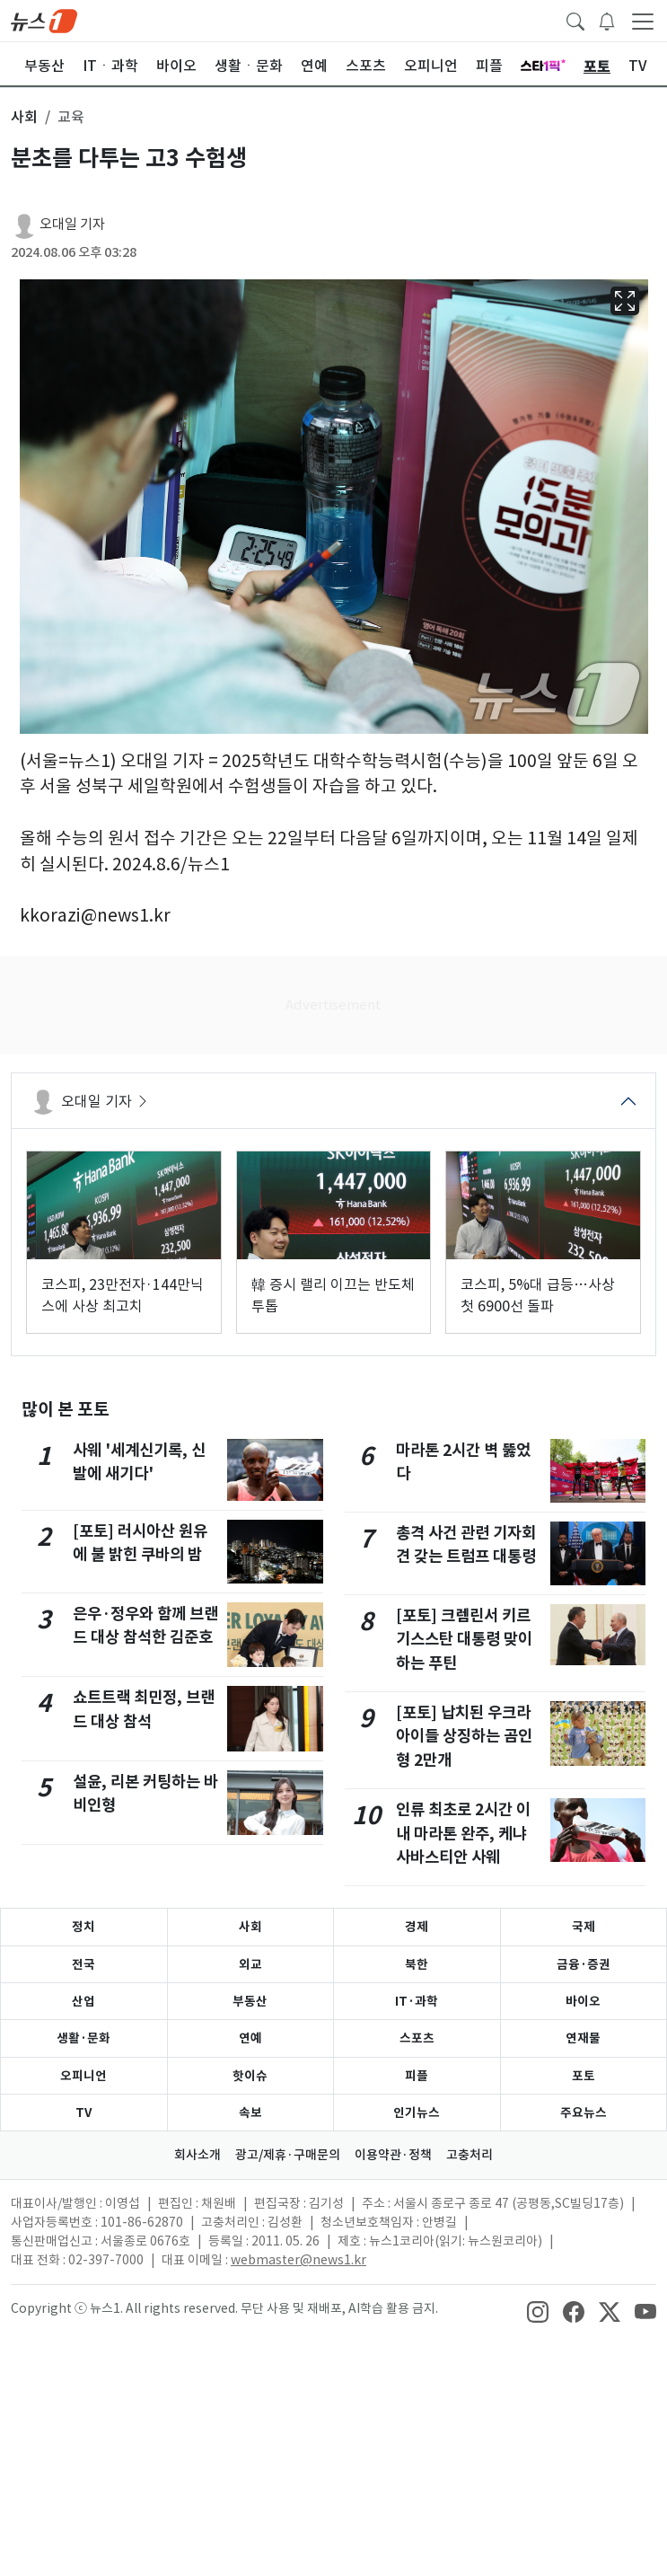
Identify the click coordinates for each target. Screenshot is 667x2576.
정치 (83, 1927)
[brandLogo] (44, 20)
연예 (250, 2038)
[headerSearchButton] (575, 19)
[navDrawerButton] (642, 20)
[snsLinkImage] (538, 2310)
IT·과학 (416, 2001)
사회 (250, 1927)
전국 (83, 1964)
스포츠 (416, 2038)
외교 (250, 1964)
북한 (416, 1964)
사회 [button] (24, 117)
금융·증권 (583, 1964)
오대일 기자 (72, 224)
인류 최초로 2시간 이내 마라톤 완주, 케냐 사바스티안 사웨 (463, 1833)
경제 (416, 1927)
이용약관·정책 (393, 2155)
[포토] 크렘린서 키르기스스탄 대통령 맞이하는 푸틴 (464, 1639)
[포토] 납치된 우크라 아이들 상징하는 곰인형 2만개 (464, 1736)
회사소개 (197, 2155)
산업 (83, 2001)
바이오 (583, 2001)
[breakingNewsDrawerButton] (607, 19)
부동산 (250, 2001)
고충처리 (469, 2155)
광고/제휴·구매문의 (287, 2155)
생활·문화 (83, 2038)
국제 (583, 1927)
